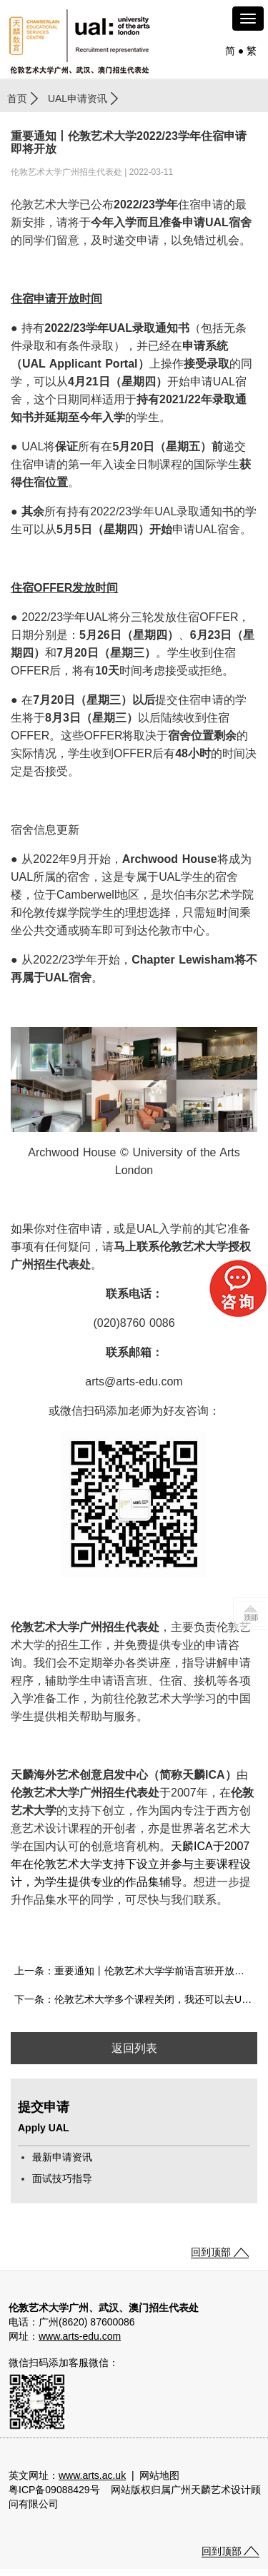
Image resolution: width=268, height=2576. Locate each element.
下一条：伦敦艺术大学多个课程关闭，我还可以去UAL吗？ (135, 1999)
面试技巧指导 (62, 2178)
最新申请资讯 (62, 2157)
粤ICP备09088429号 (54, 2489)
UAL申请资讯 (77, 98)
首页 (17, 98)
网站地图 (159, 2475)
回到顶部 (211, 2252)
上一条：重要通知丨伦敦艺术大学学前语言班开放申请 (134, 1970)
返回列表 (134, 2048)
